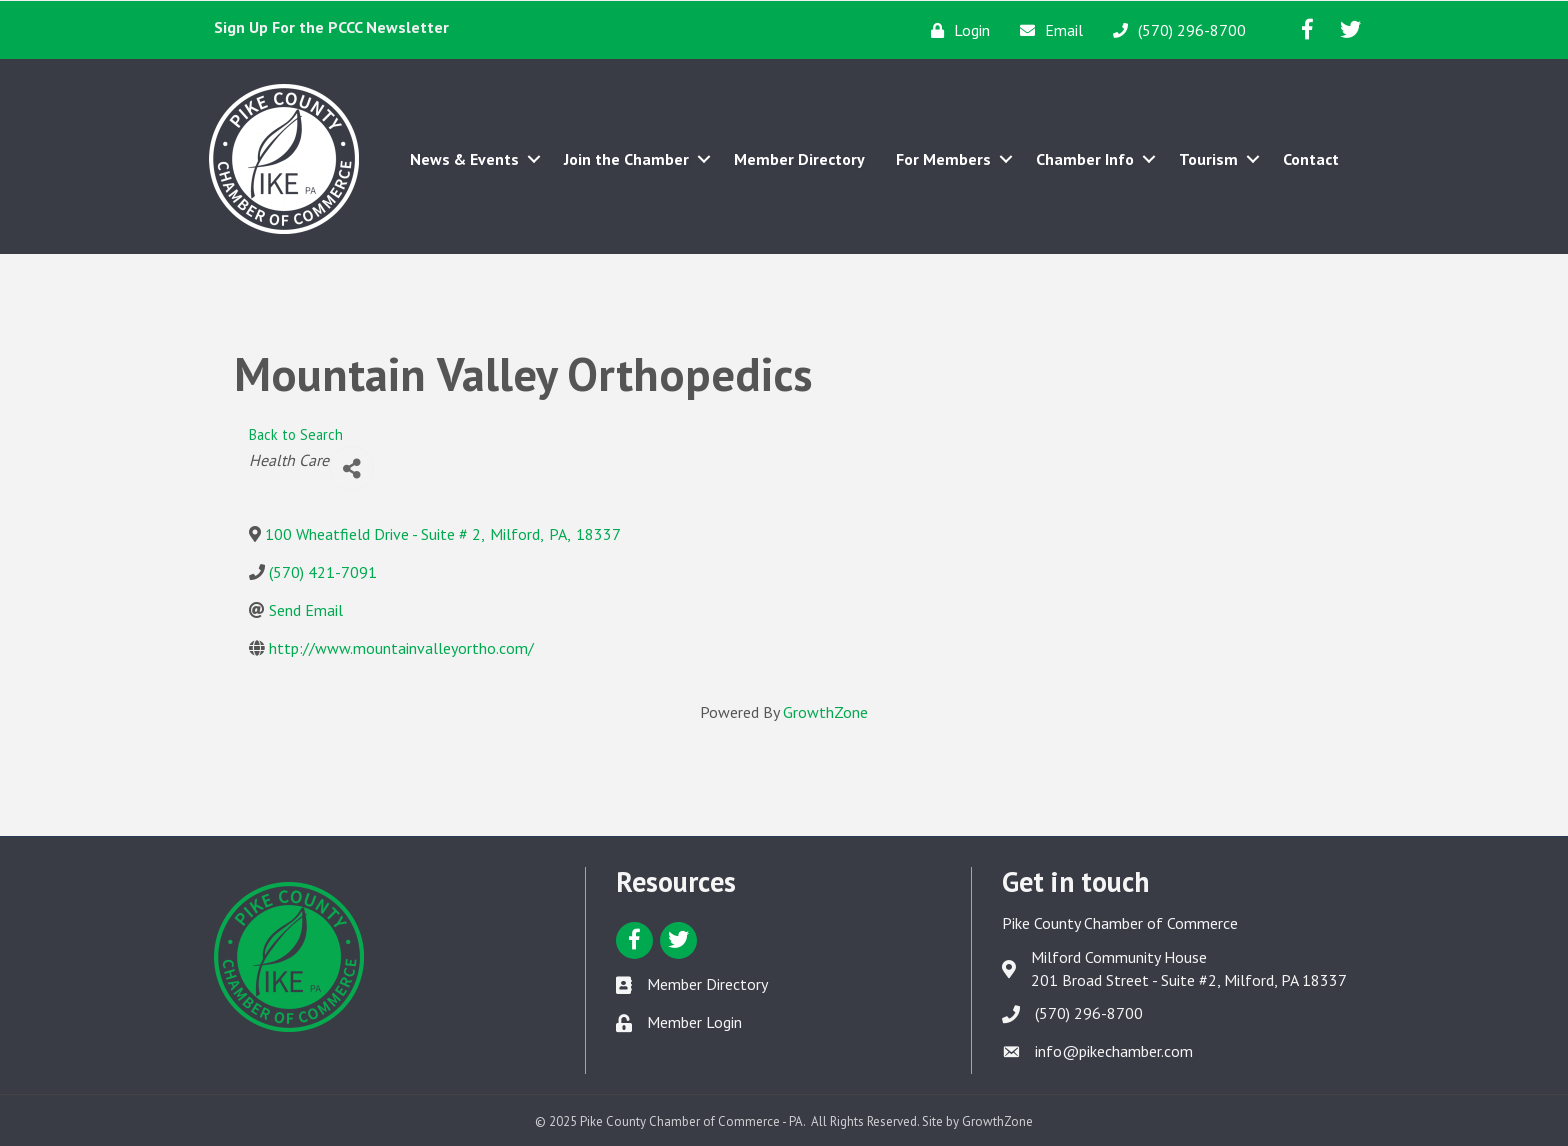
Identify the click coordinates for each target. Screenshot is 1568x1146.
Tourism (1208, 159)
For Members (943, 159)
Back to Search (296, 434)
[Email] (1046, 30)
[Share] (351, 468)
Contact (1311, 159)
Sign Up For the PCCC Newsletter (331, 27)
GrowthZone (825, 712)
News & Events (464, 159)
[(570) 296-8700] (1174, 30)
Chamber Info (1085, 159)
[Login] (955, 30)
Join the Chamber (626, 159)
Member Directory (799, 159)
